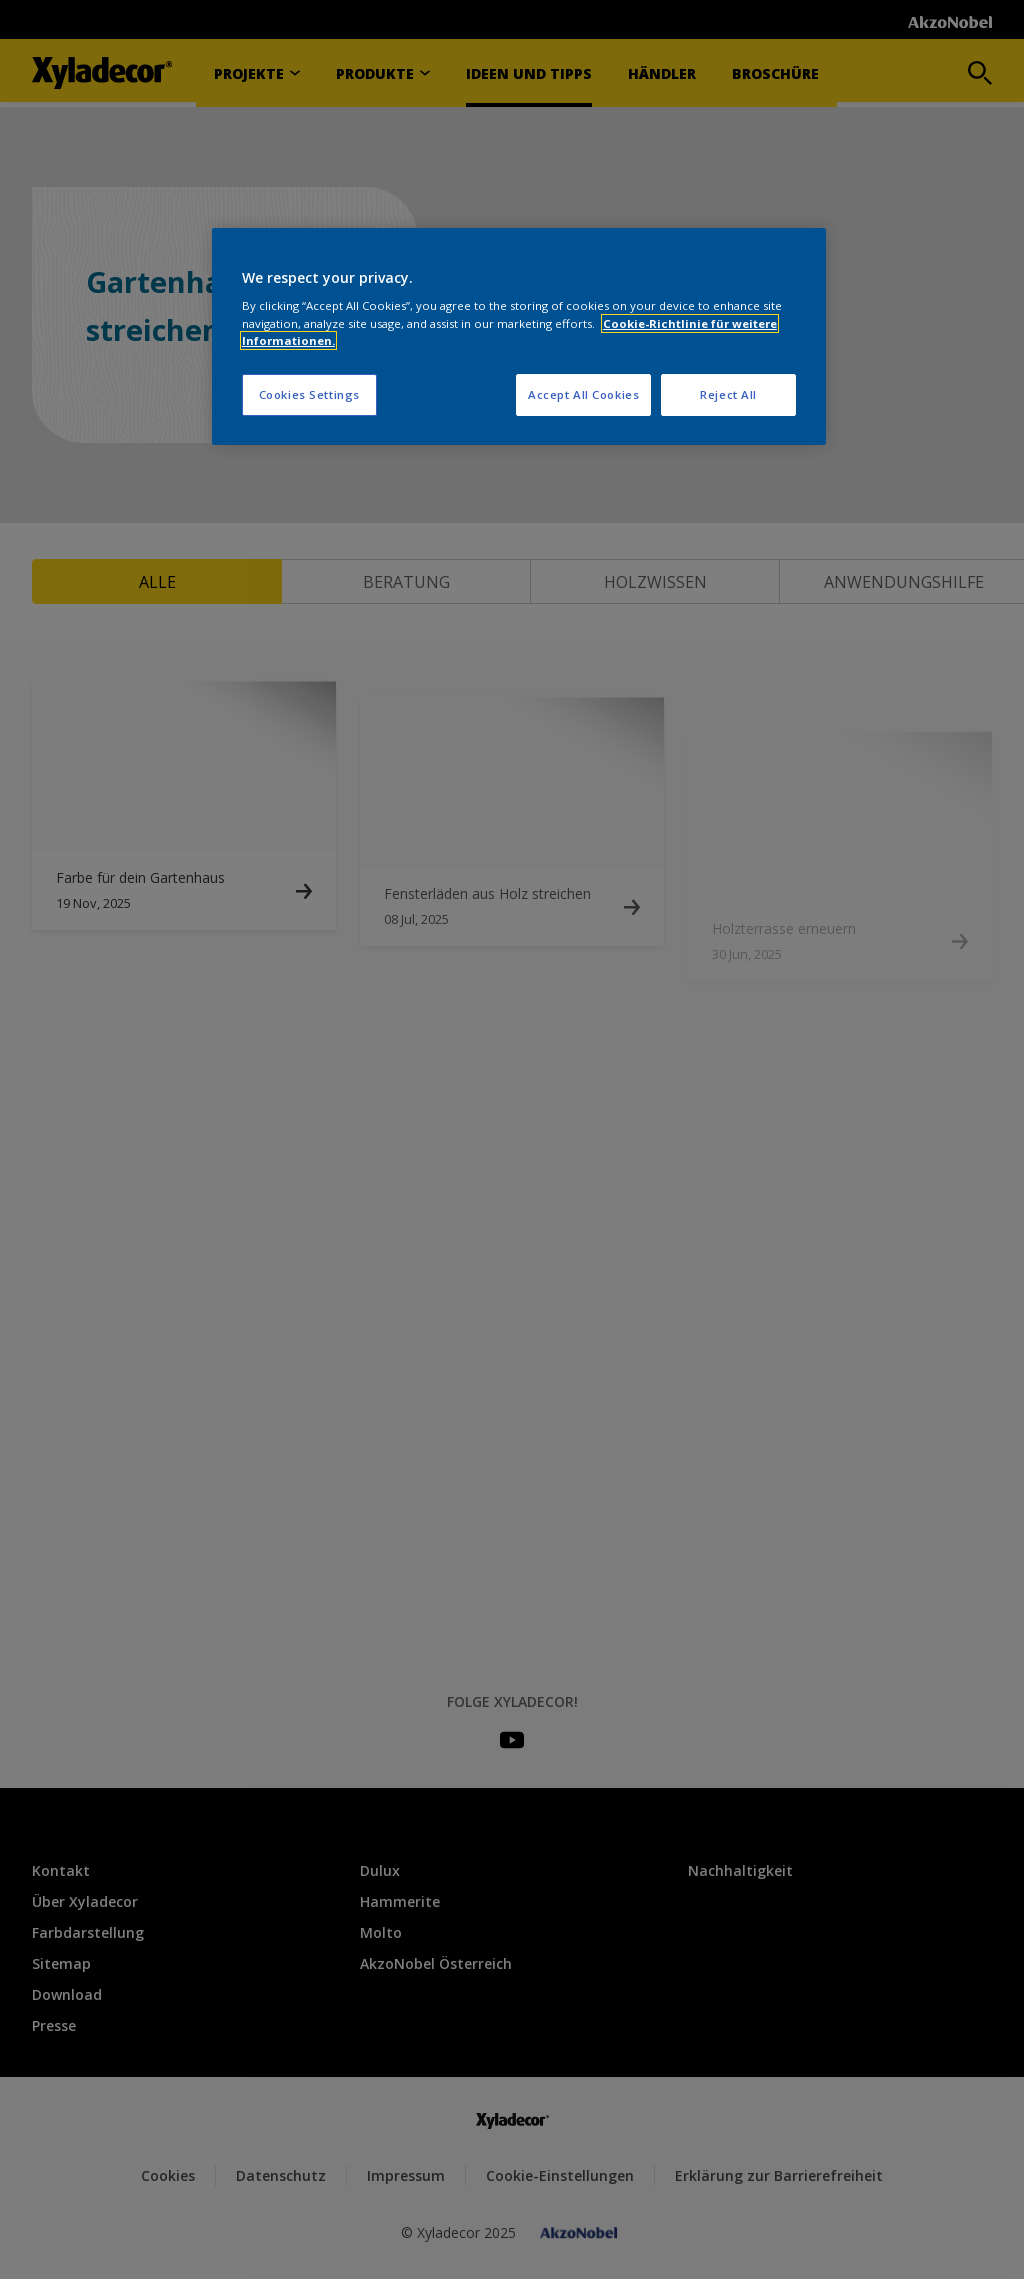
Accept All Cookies (583, 394)
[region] (519, 336)
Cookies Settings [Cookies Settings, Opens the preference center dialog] (309, 394)
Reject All (728, 394)
